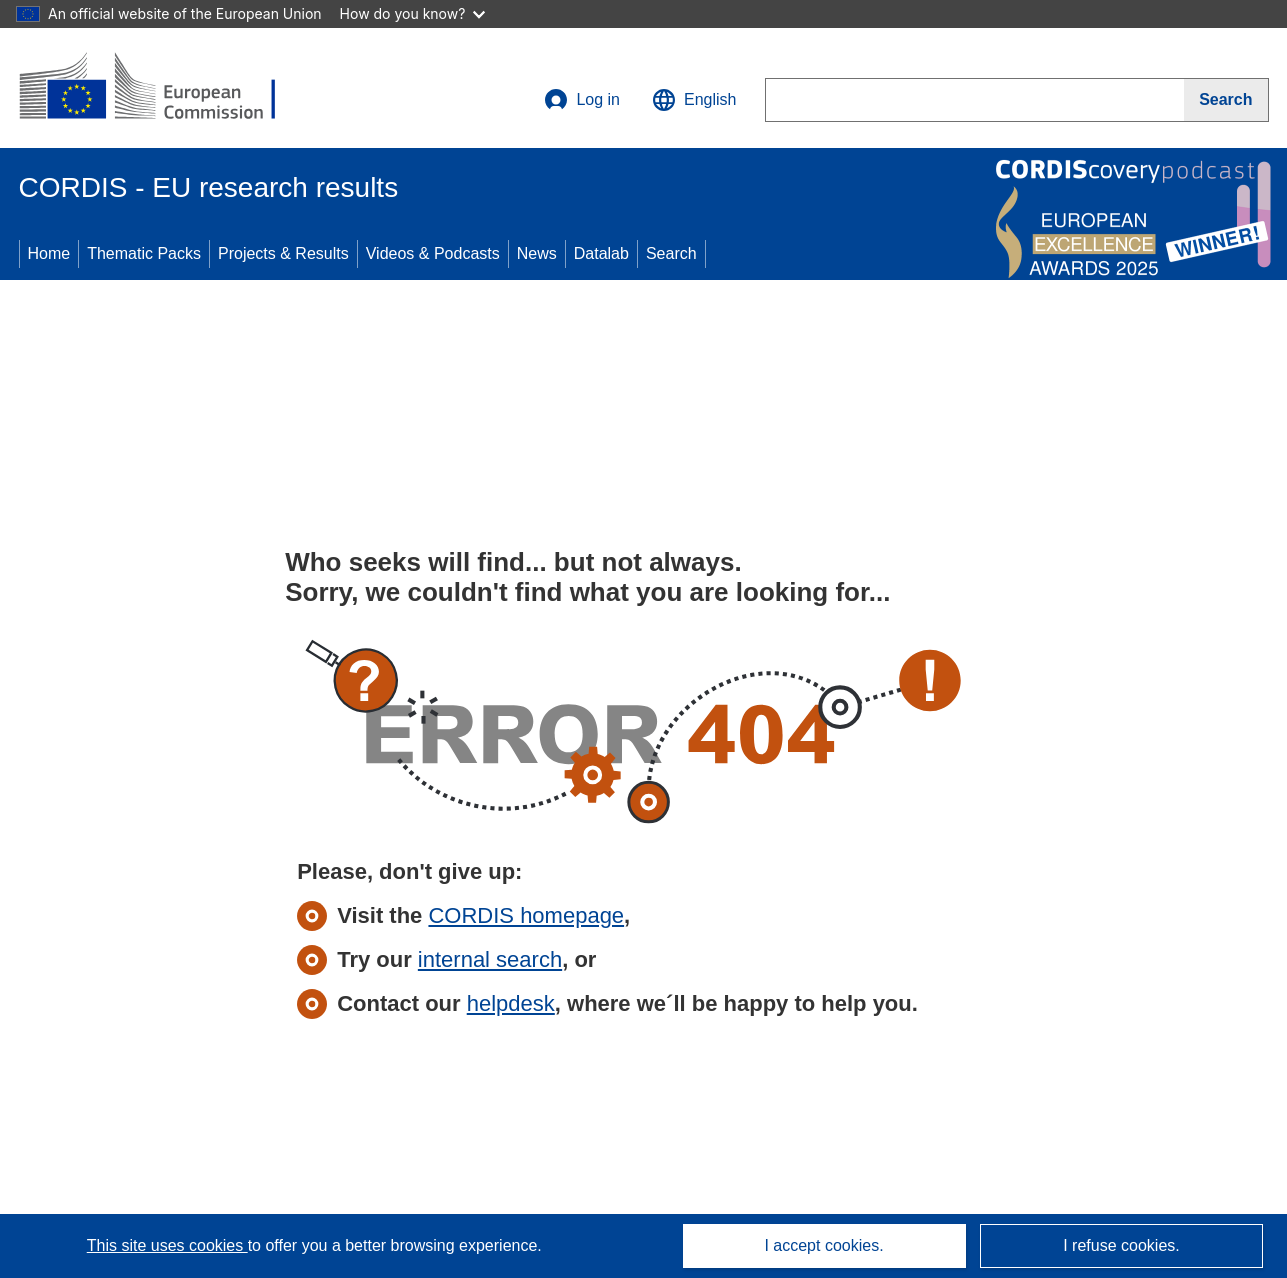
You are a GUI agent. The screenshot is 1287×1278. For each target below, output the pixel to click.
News (537, 253)
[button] (694, 100)
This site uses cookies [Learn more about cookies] (167, 1245)
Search (671, 253)
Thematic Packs (144, 253)
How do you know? (413, 13)
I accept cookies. (823, 1245)
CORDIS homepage (526, 915)
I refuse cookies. (1121, 1245)
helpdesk (511, 1003)
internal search (490, 959)
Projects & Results (283, 253)
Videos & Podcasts (433, 253)
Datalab (601, 253)
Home (49, 253)
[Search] (1226, 100)
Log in (582, 100)
